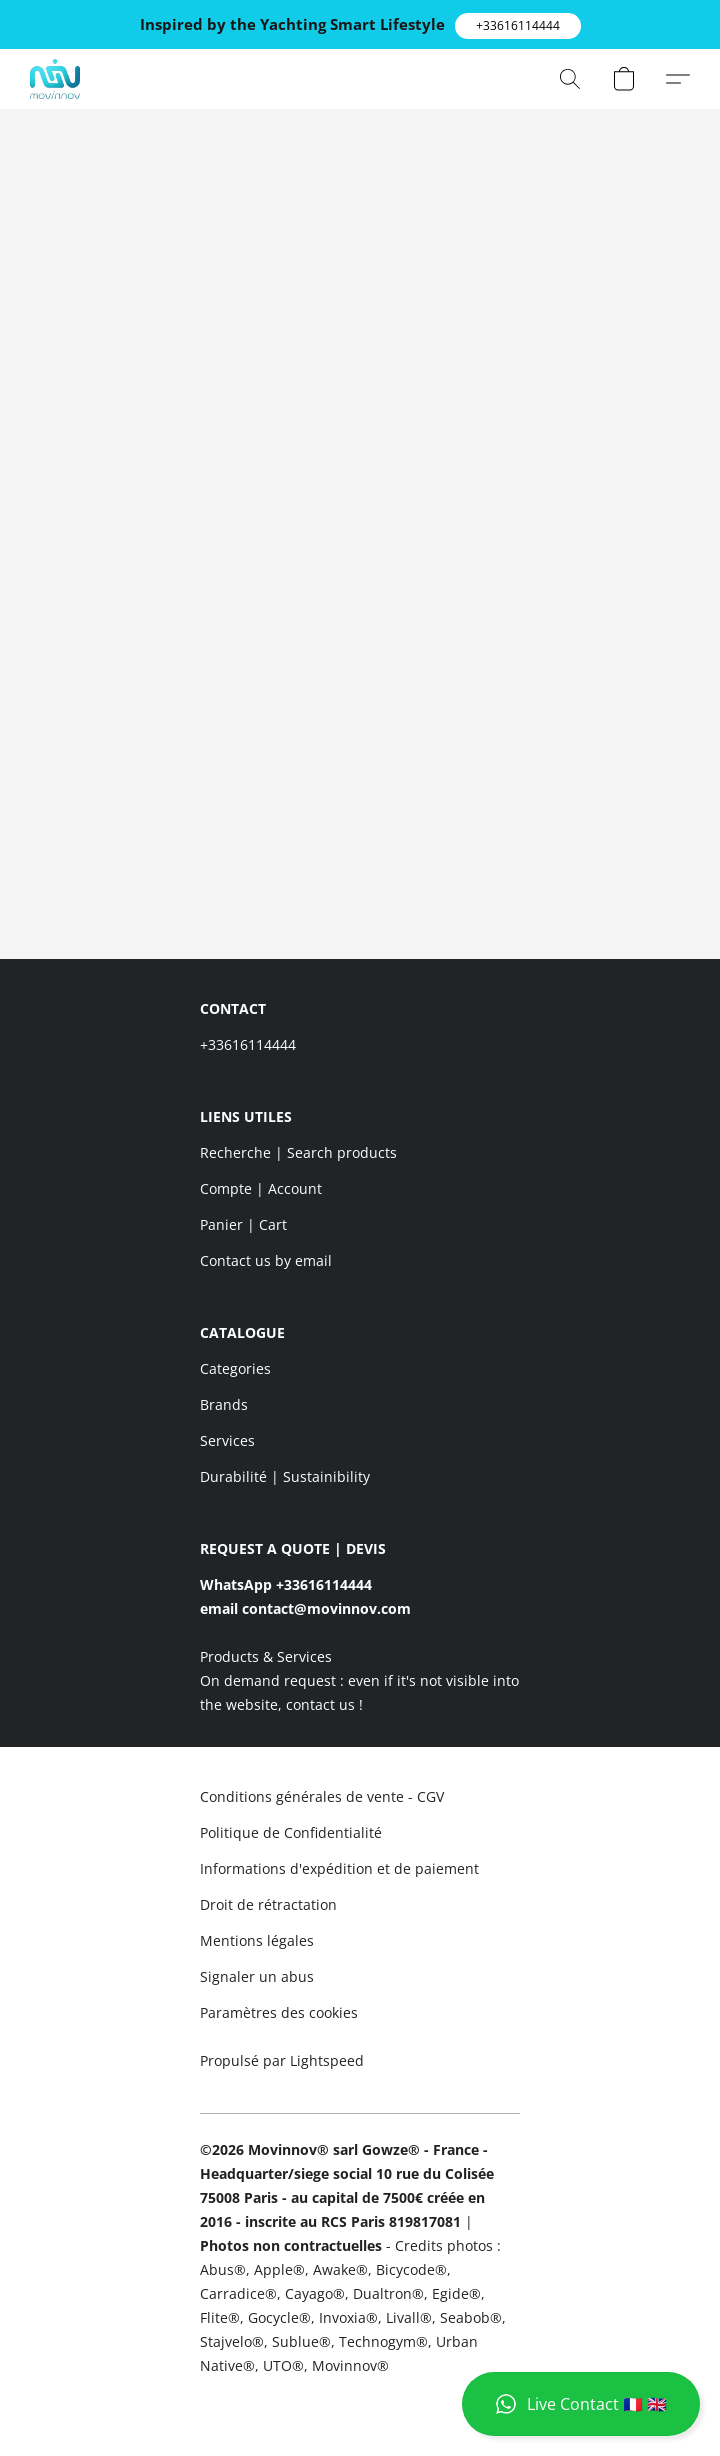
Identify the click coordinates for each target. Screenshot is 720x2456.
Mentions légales (257, 1940)
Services (227, 1440)
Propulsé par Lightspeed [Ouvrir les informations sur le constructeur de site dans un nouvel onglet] (282, 2060)
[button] (518, 26)
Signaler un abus (257, 1976)
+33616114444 (248, 1044)
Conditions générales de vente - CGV (322, 1796)
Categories (235, 1368)
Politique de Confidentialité (291, 1832)
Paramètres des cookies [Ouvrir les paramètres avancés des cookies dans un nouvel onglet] (279, 2012)
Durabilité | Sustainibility (285, 1476)
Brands (224, 1404)
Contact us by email (266, 1260)
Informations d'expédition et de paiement (339, 1868)
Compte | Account (261, 1188)
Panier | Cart (243, 1224)
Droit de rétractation (268, 1904)
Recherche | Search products (298, 1152)
